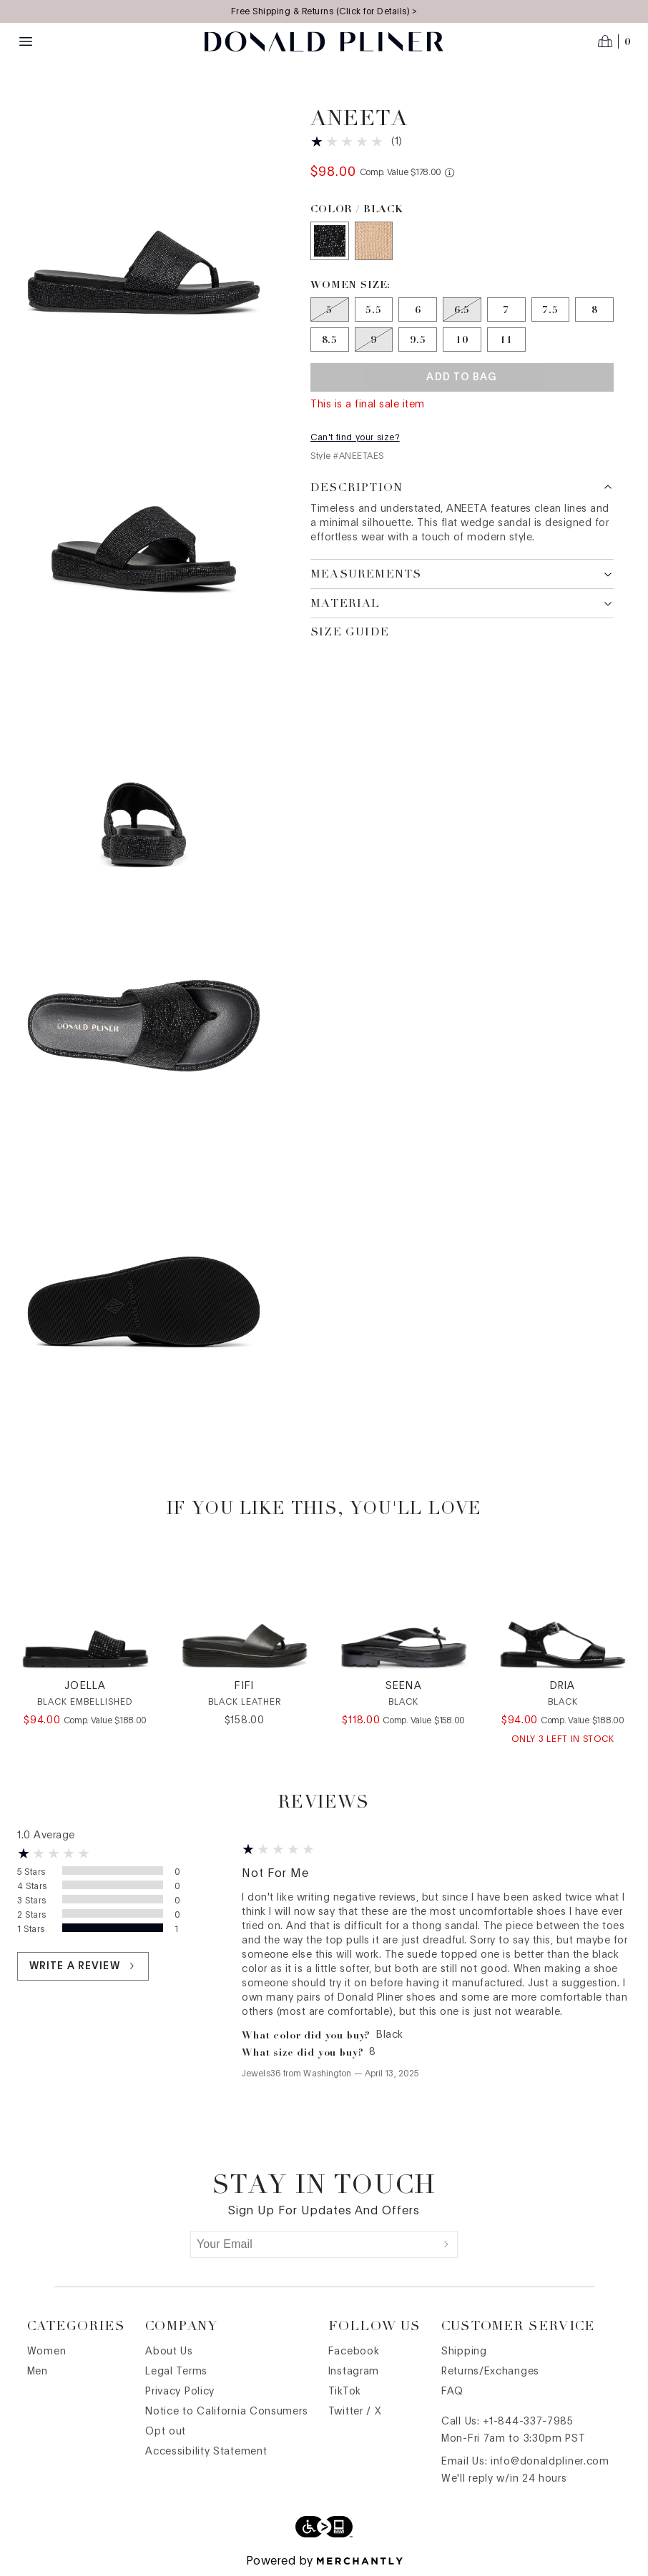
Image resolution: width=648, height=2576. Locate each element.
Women (47, 2352)
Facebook (354, 2352)
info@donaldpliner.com (550, 2462)
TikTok (344, 2392)
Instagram (353, 2372)
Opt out (165, 2432)
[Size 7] (506, 309)
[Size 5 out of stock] (329, 309)
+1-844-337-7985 (528, 2422)
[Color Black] (329, 241)
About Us (169, 2352)
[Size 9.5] (417, 339)
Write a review (83, 1966)
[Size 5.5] (374, 309)
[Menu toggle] (25, 41)
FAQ (452, 2392)
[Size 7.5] (550, 309)
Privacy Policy (180, 2392)
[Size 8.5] (329, 339)
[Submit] (446, 2244)
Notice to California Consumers (226, 2412)
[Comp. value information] (449, 172)
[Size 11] (506, 339)
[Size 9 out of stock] (374, 339)
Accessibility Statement (206, 2452)
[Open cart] (614, 41)
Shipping (464, 2352)
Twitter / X (355, 2412)
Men (37, 2372)
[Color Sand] (374, 241)
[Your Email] (313, 2244)
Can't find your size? (355, 437)
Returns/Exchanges (490, 2372)
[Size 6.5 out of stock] (462, 309)
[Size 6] (417, 309)
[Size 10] (462, 339)
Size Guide (349, 632)
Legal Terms (176, 2372)
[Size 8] (594, 309)
